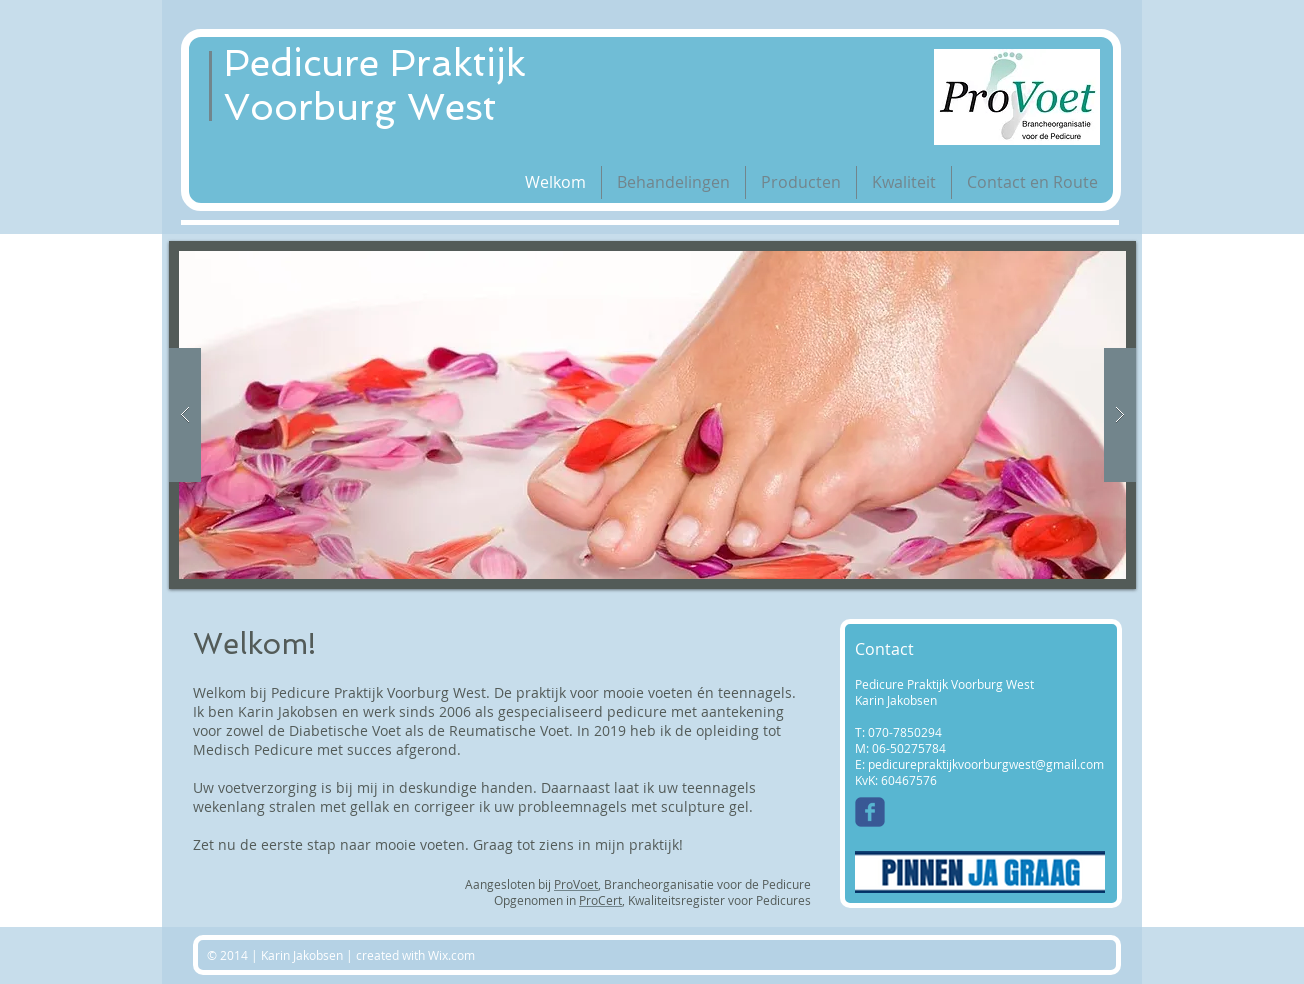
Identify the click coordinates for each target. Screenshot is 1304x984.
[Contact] (924, 650)
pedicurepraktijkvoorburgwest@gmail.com (986, 764)
